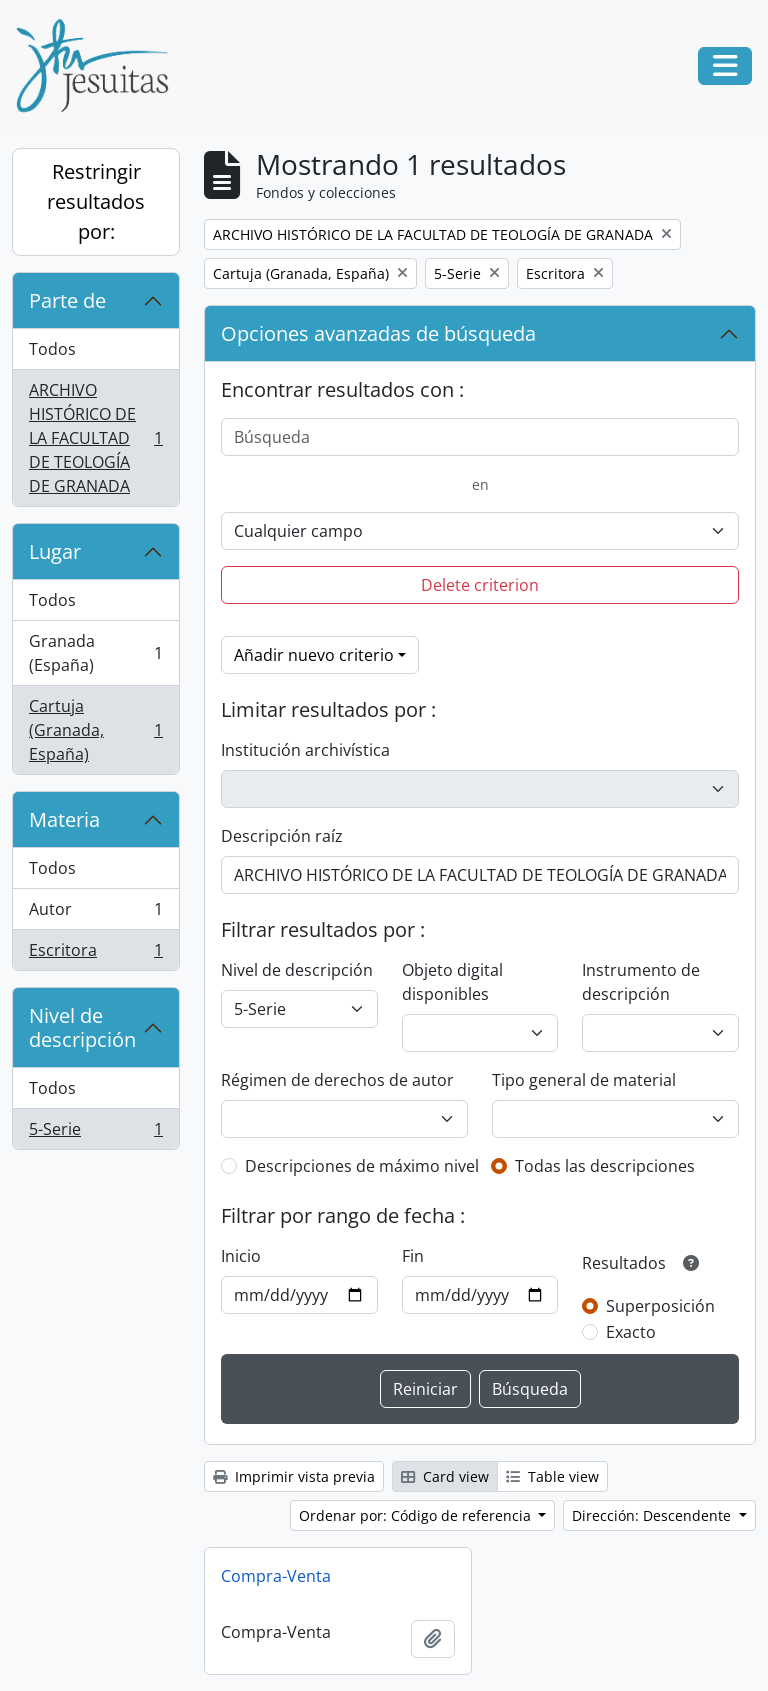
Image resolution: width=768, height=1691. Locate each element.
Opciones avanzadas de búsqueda (378, 333)
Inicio (241, 1256)
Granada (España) (95, 653)
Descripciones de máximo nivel (362, 1166)
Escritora (95, 954)
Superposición (660, 1306)
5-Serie (95, 1133)
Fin (413, 1256)
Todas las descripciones (605, 1166)
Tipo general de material (584, 1080)
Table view (552, 1476)
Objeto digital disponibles (452, 982)
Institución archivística (305, 750)
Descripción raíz (282, 836)
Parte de (67, 300)
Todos (52, 349)
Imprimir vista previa (294, 1476)
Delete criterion (480, 585)
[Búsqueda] (480, 437)
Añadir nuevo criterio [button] (314, 655)
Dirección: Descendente (653, 1515)
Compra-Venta (276, 1576)
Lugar (55, 551)
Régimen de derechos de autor (337, 1080)
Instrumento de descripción (641, 982)
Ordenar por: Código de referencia (417, 1515)
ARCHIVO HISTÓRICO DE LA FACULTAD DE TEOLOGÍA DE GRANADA (95, 438)
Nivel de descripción (82, 1027)
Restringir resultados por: (96, 201)
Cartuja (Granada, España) (95, 730)
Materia (64, 819)
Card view (445, 1476)
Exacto (631, 1332)
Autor (95, 913)
